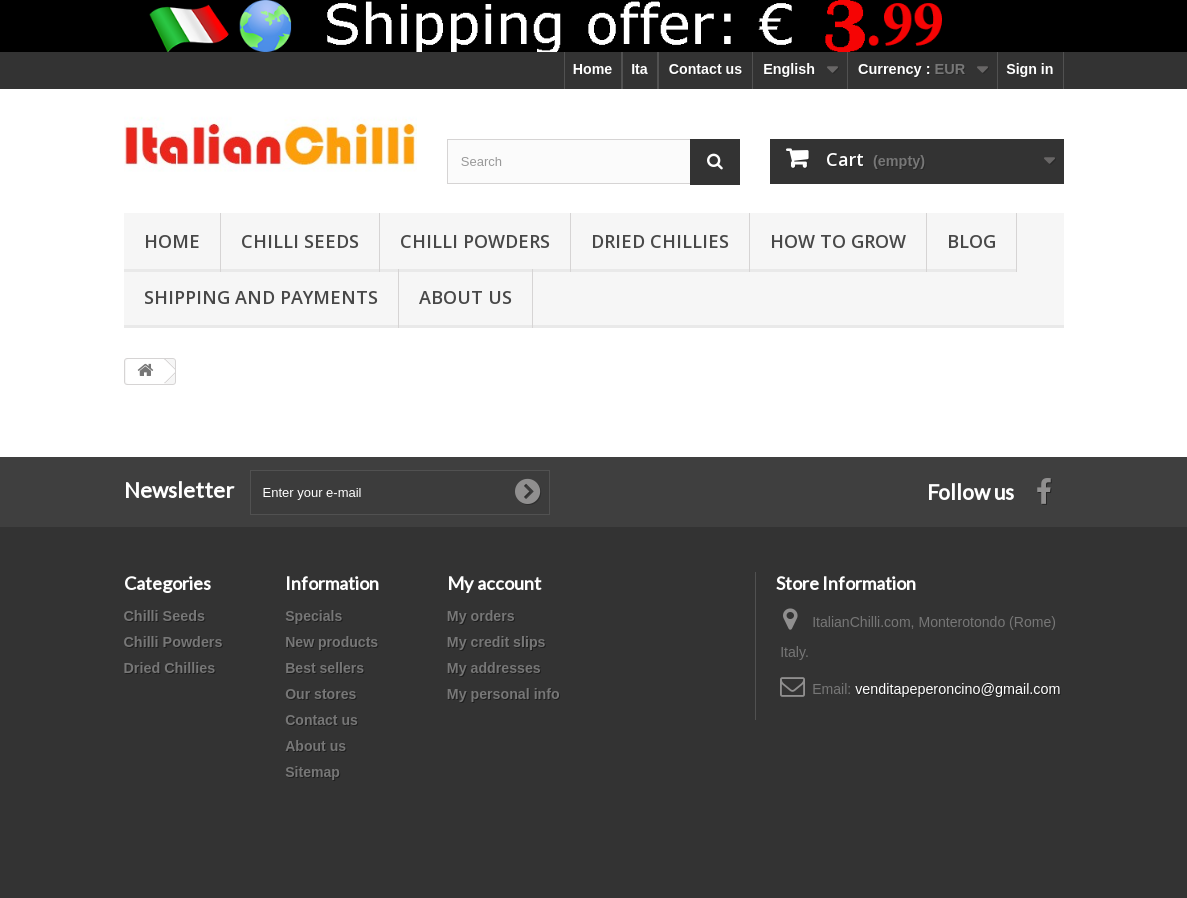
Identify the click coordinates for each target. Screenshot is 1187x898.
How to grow (838, 241)
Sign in (1029, 69)
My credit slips (496, 642)
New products (331, 642)
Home (592, 69)
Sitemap (312, 772)
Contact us (705, 69)
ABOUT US (465, 297)
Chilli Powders (475, 241)
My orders (481, 616)
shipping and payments (261, 297)
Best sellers (324, 668)
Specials (313, 616)
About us (315, 746)
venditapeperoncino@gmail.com (957, 689)
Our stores (320, 694)
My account (494, 583)
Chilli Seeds (300, 241)
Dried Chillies (660, 241)
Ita (639, 69)
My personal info (503, 694)
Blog (971, 241)
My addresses (494, 668)
